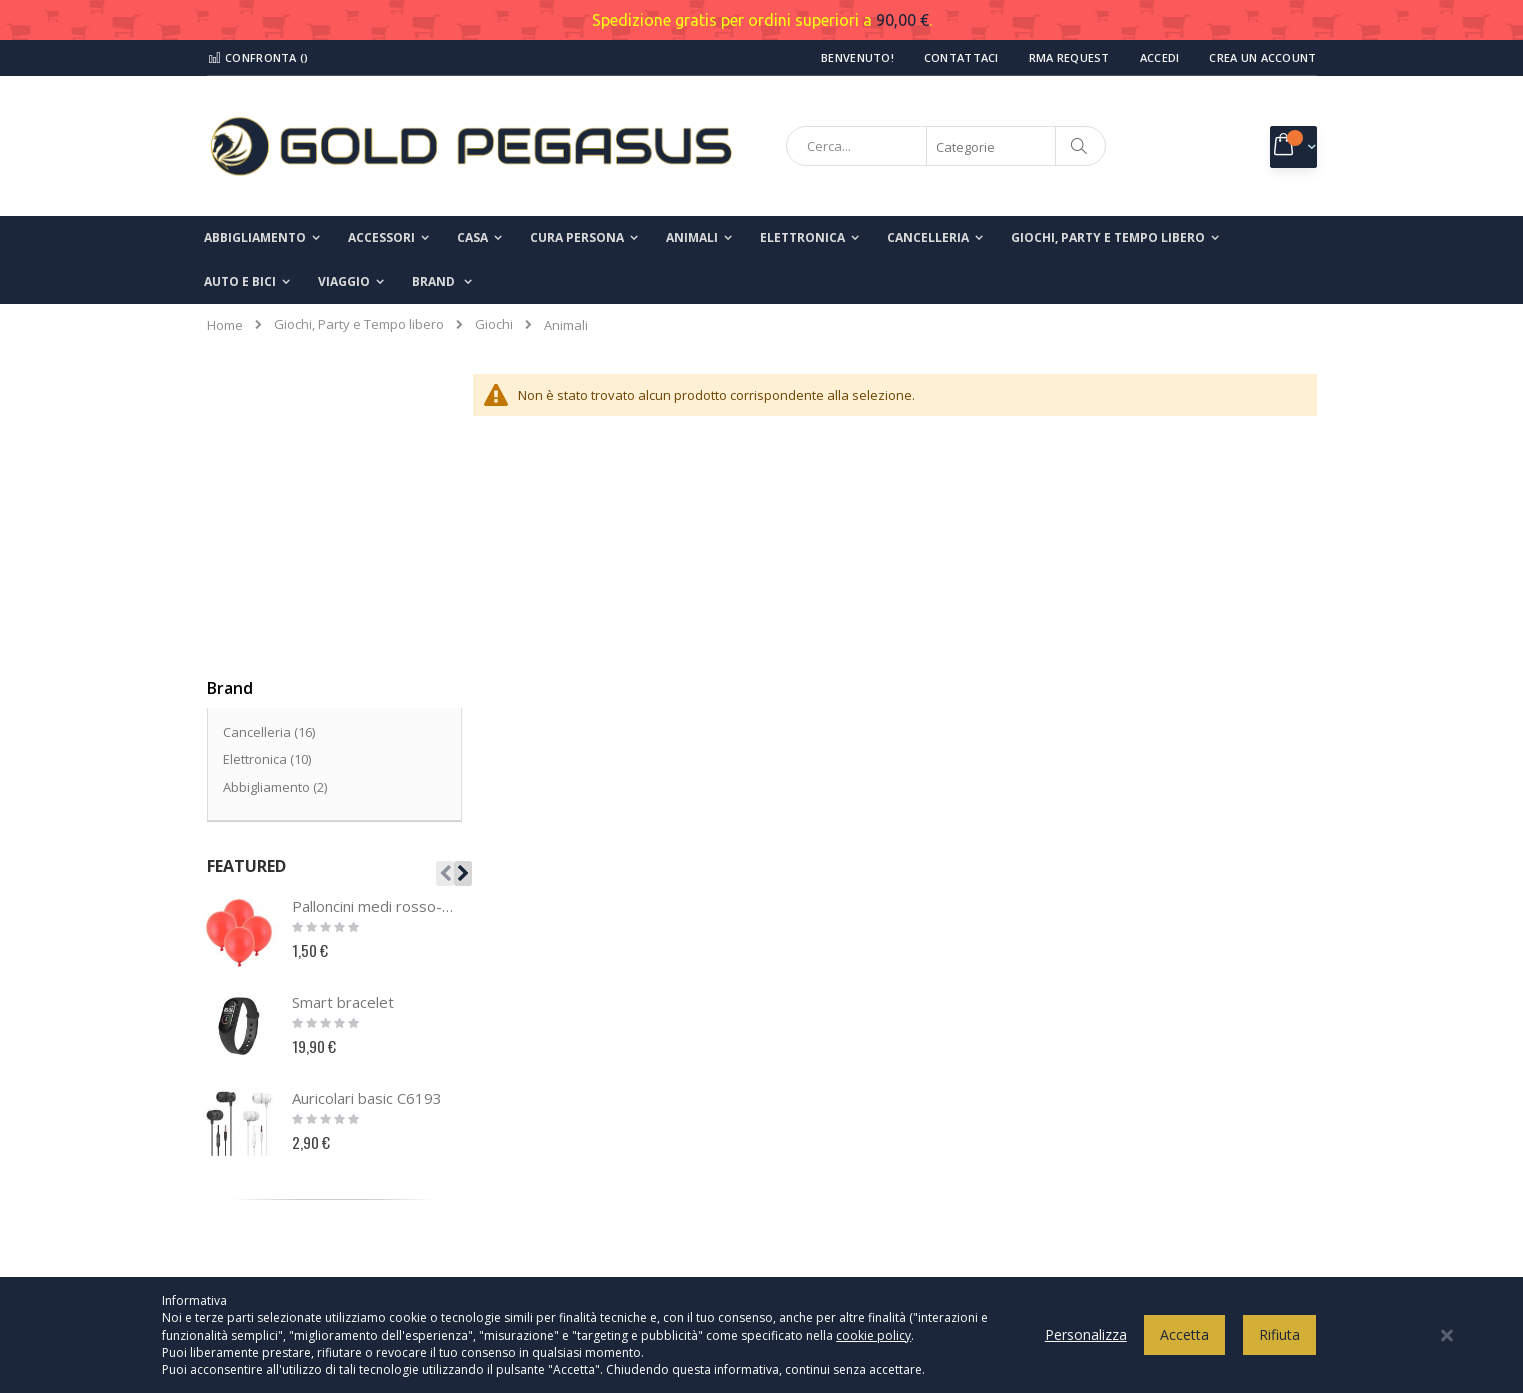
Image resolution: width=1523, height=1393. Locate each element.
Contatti (243, 1108)
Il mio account (261, 1141)
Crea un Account (1262, 57)
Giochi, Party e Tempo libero (359, 324)
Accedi (1160, 57)
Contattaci (961, 57)
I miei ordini (254, 1174)
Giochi (494, 324)
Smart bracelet (343, 702)
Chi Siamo (250, 1075)
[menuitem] (442, 282)
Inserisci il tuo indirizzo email (1148, 1166)
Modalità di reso (842, 1240)
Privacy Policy (834, 1075)
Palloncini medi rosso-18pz (375, 606)
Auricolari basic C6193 (367, 798)
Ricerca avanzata (272, 1240)
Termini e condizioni (853, 1141)
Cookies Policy (836, 1108)
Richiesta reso (263, 1207)
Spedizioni (825, 1207)
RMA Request (1069, 57)
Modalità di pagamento (863, 1174)
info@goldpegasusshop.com (596, 1229)
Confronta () (258, 57)
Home (225, 325)
